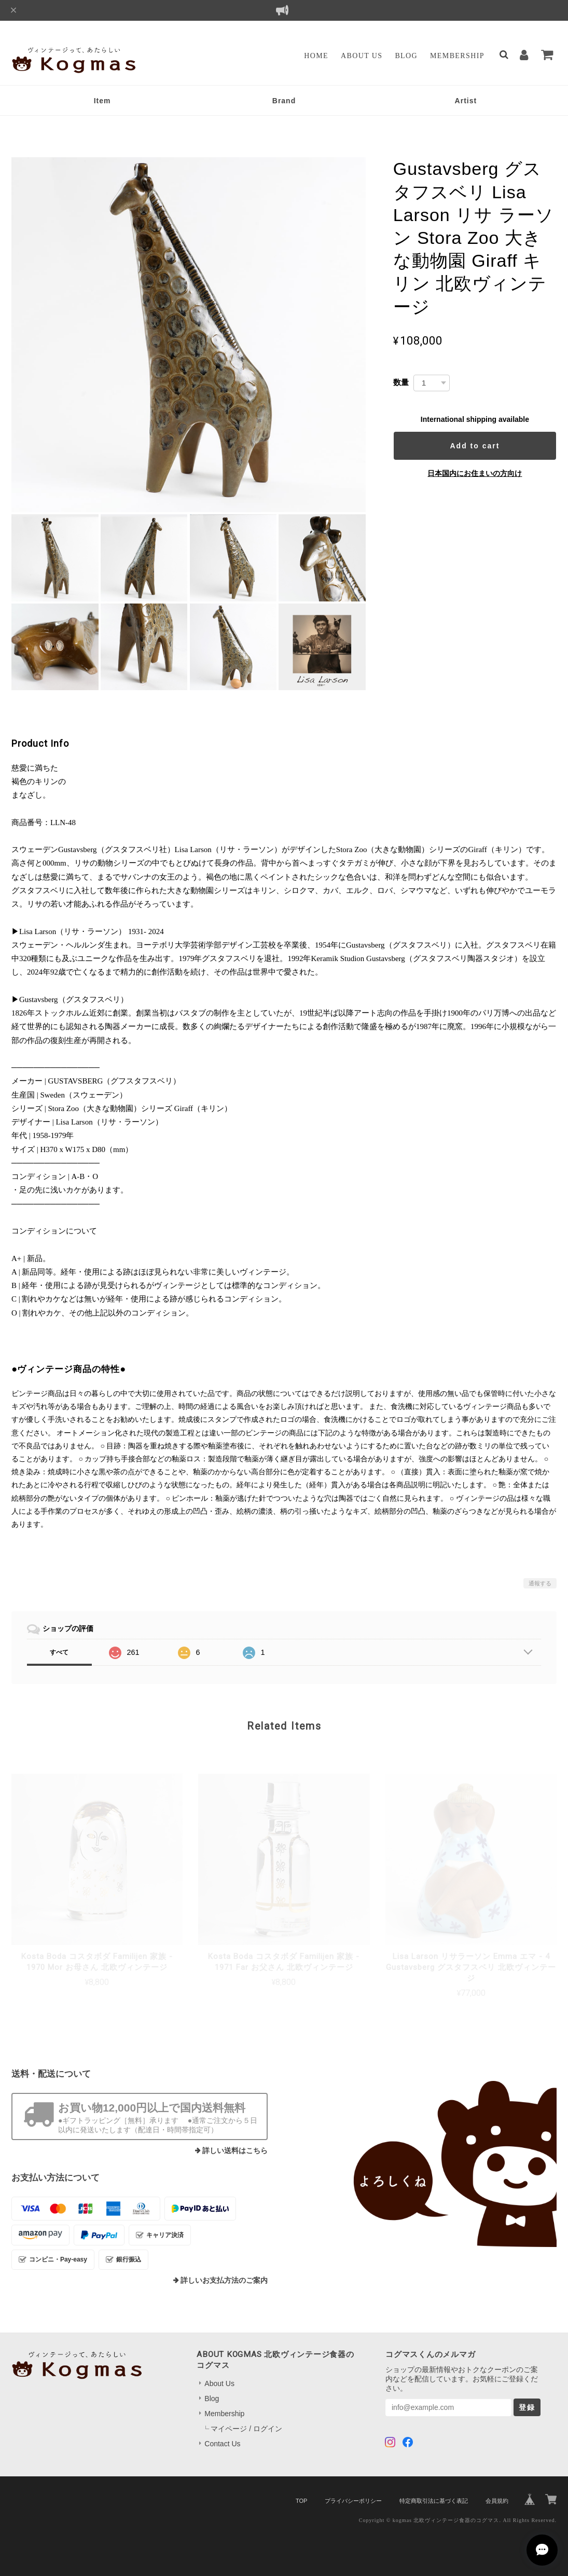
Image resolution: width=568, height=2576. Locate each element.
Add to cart (475, 446)
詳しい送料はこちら (235, 2151)
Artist (466, 101)
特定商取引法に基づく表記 (433, 2501)
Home (316, 56)
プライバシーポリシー (353, 2501)
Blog (406, 56)
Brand (284, 101)
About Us (362, 56)
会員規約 (497, 2501)
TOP (301, 2501)
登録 (527, 2407)
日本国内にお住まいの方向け (474, 473)
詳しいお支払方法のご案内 (224, 2280)
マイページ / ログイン (246, 2428)
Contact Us (222, 2444)
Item (102, 101)
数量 (401, 382)
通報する (540, 1583)
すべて (59, 1652)
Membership (457, 56)
